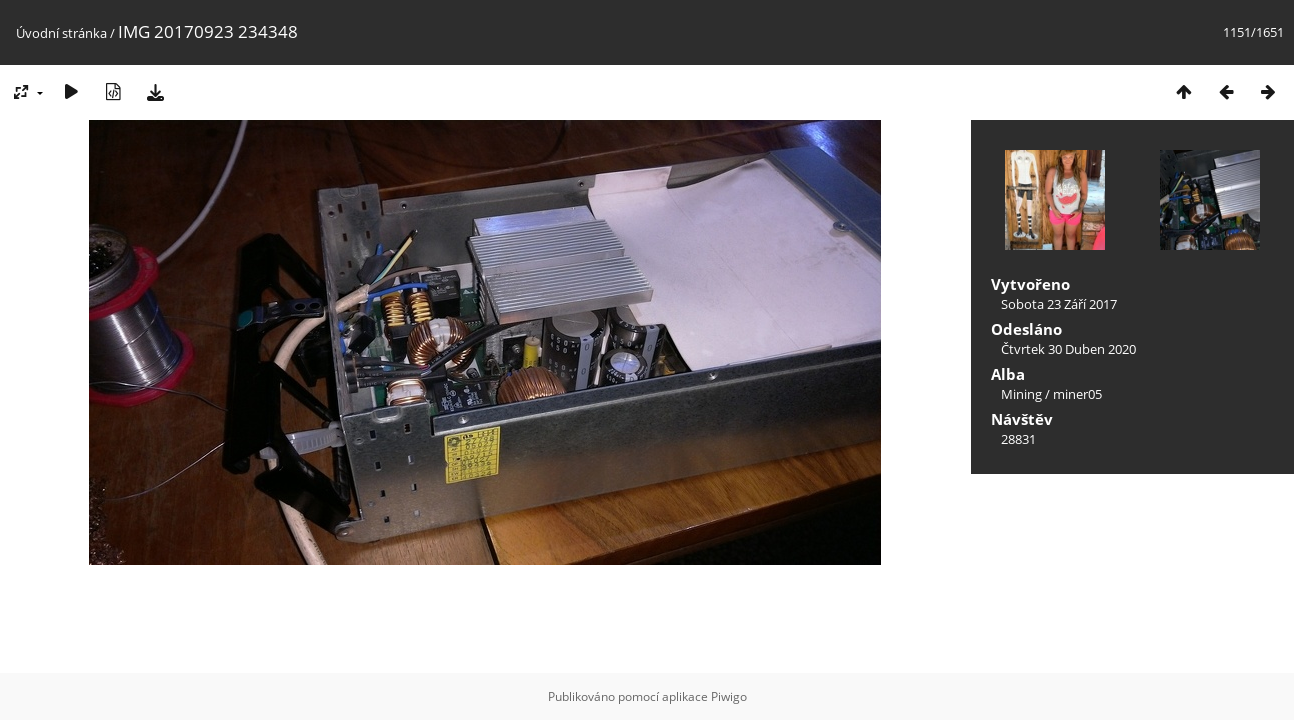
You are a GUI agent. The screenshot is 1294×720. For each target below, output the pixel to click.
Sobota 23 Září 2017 (1059, 304)
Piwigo (729, 696)
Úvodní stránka (61, 33)
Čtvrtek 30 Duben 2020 (1068, 349)
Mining (1021, 394)
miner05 (1077, 394)
